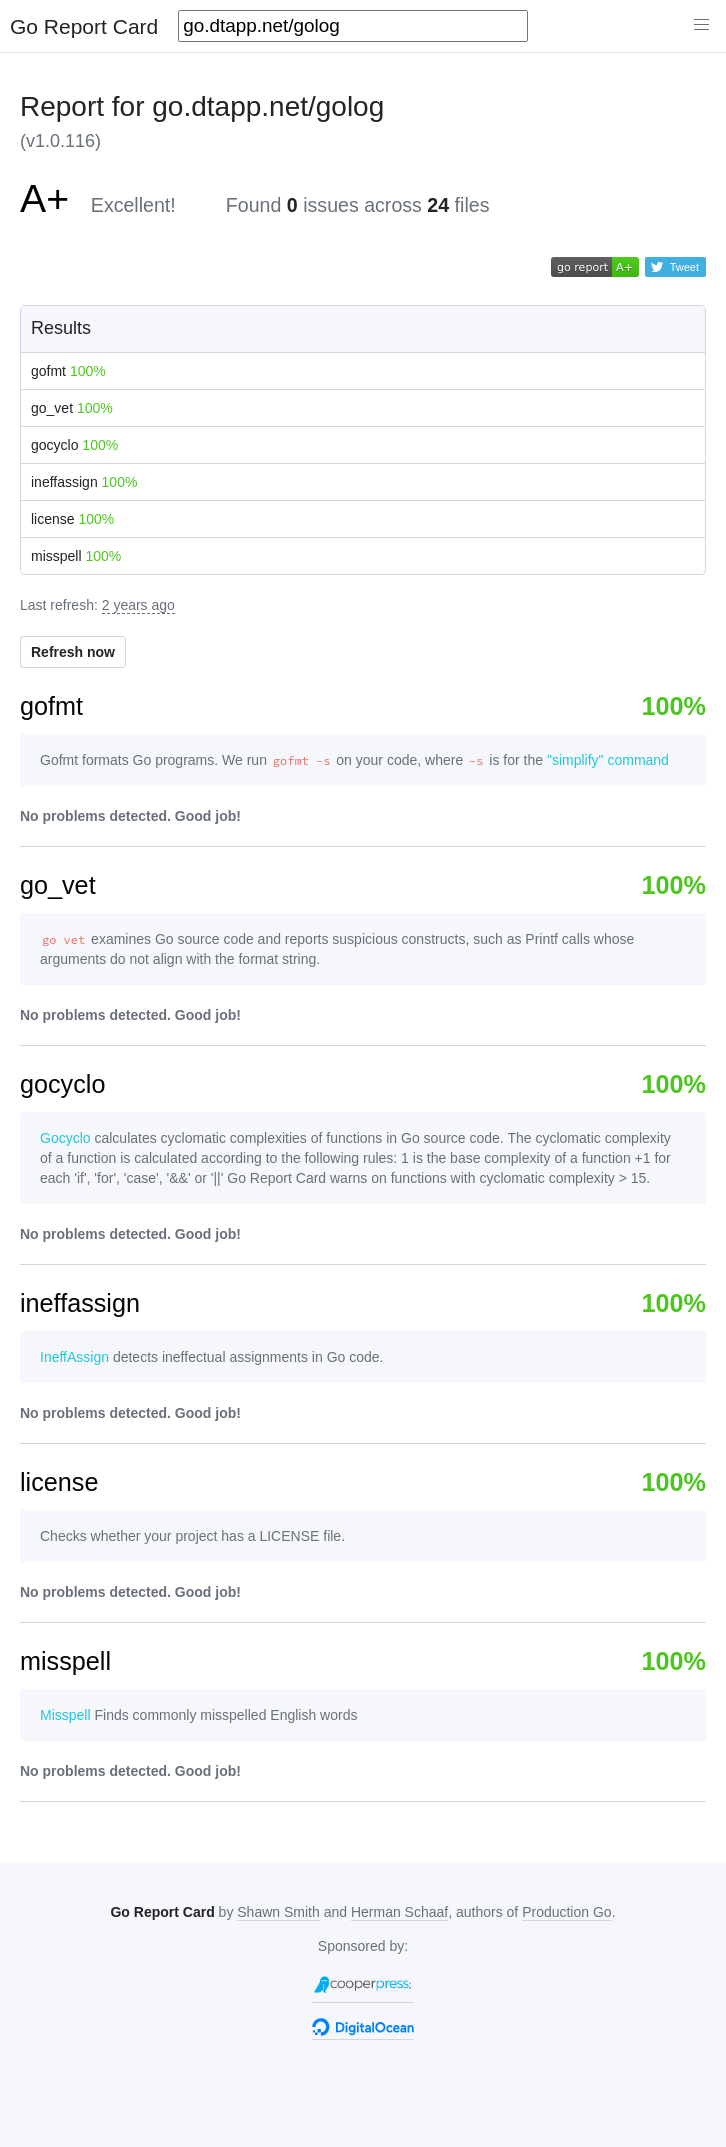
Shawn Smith (278, 1912)
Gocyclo (65, 1138)
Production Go (567, 1912)
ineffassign (84, 482)
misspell (76, 556)
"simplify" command (608, 760)
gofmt (68, 371)
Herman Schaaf (399, 1912)
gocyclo (74, 445)
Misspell (65, 1715)
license (72, 519)
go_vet (72, 408)
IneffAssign (74, 1357)
